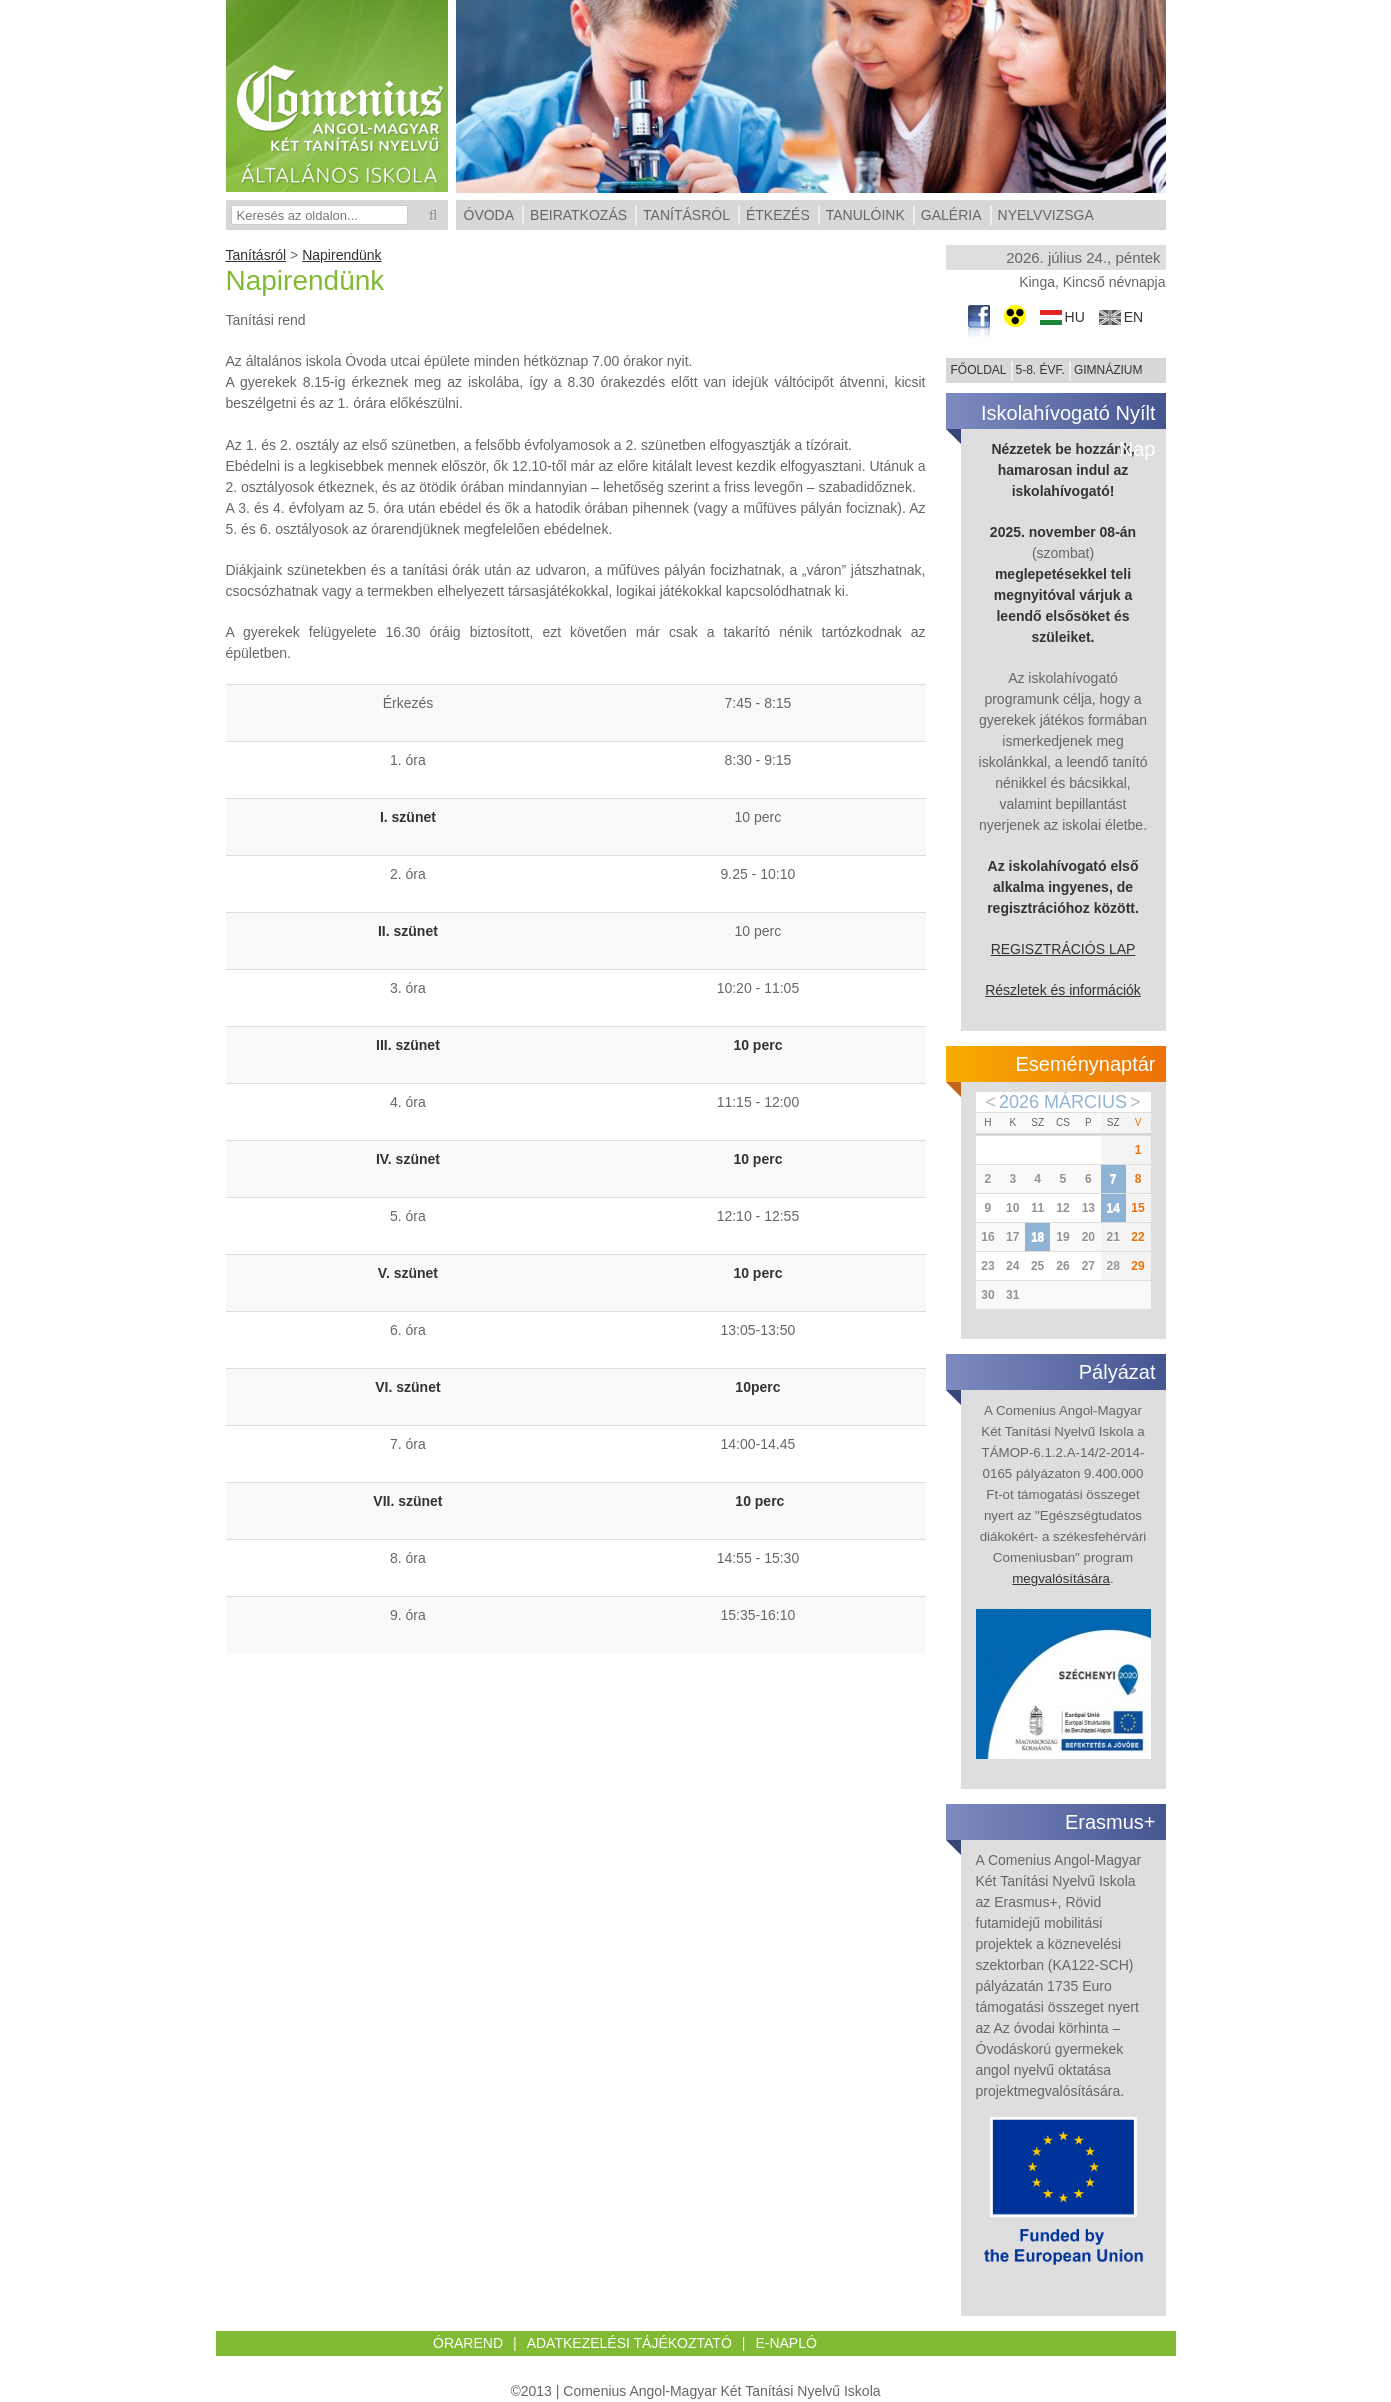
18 (1037, 1237)
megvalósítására (1061, 1578)
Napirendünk (341, 255)
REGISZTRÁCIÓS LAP (1063, 949)
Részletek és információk (1063, 990)
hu (1075, 317)
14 (1112, 1208)
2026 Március (1063, 1102)
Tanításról (256, 255)
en (1133, 317)
